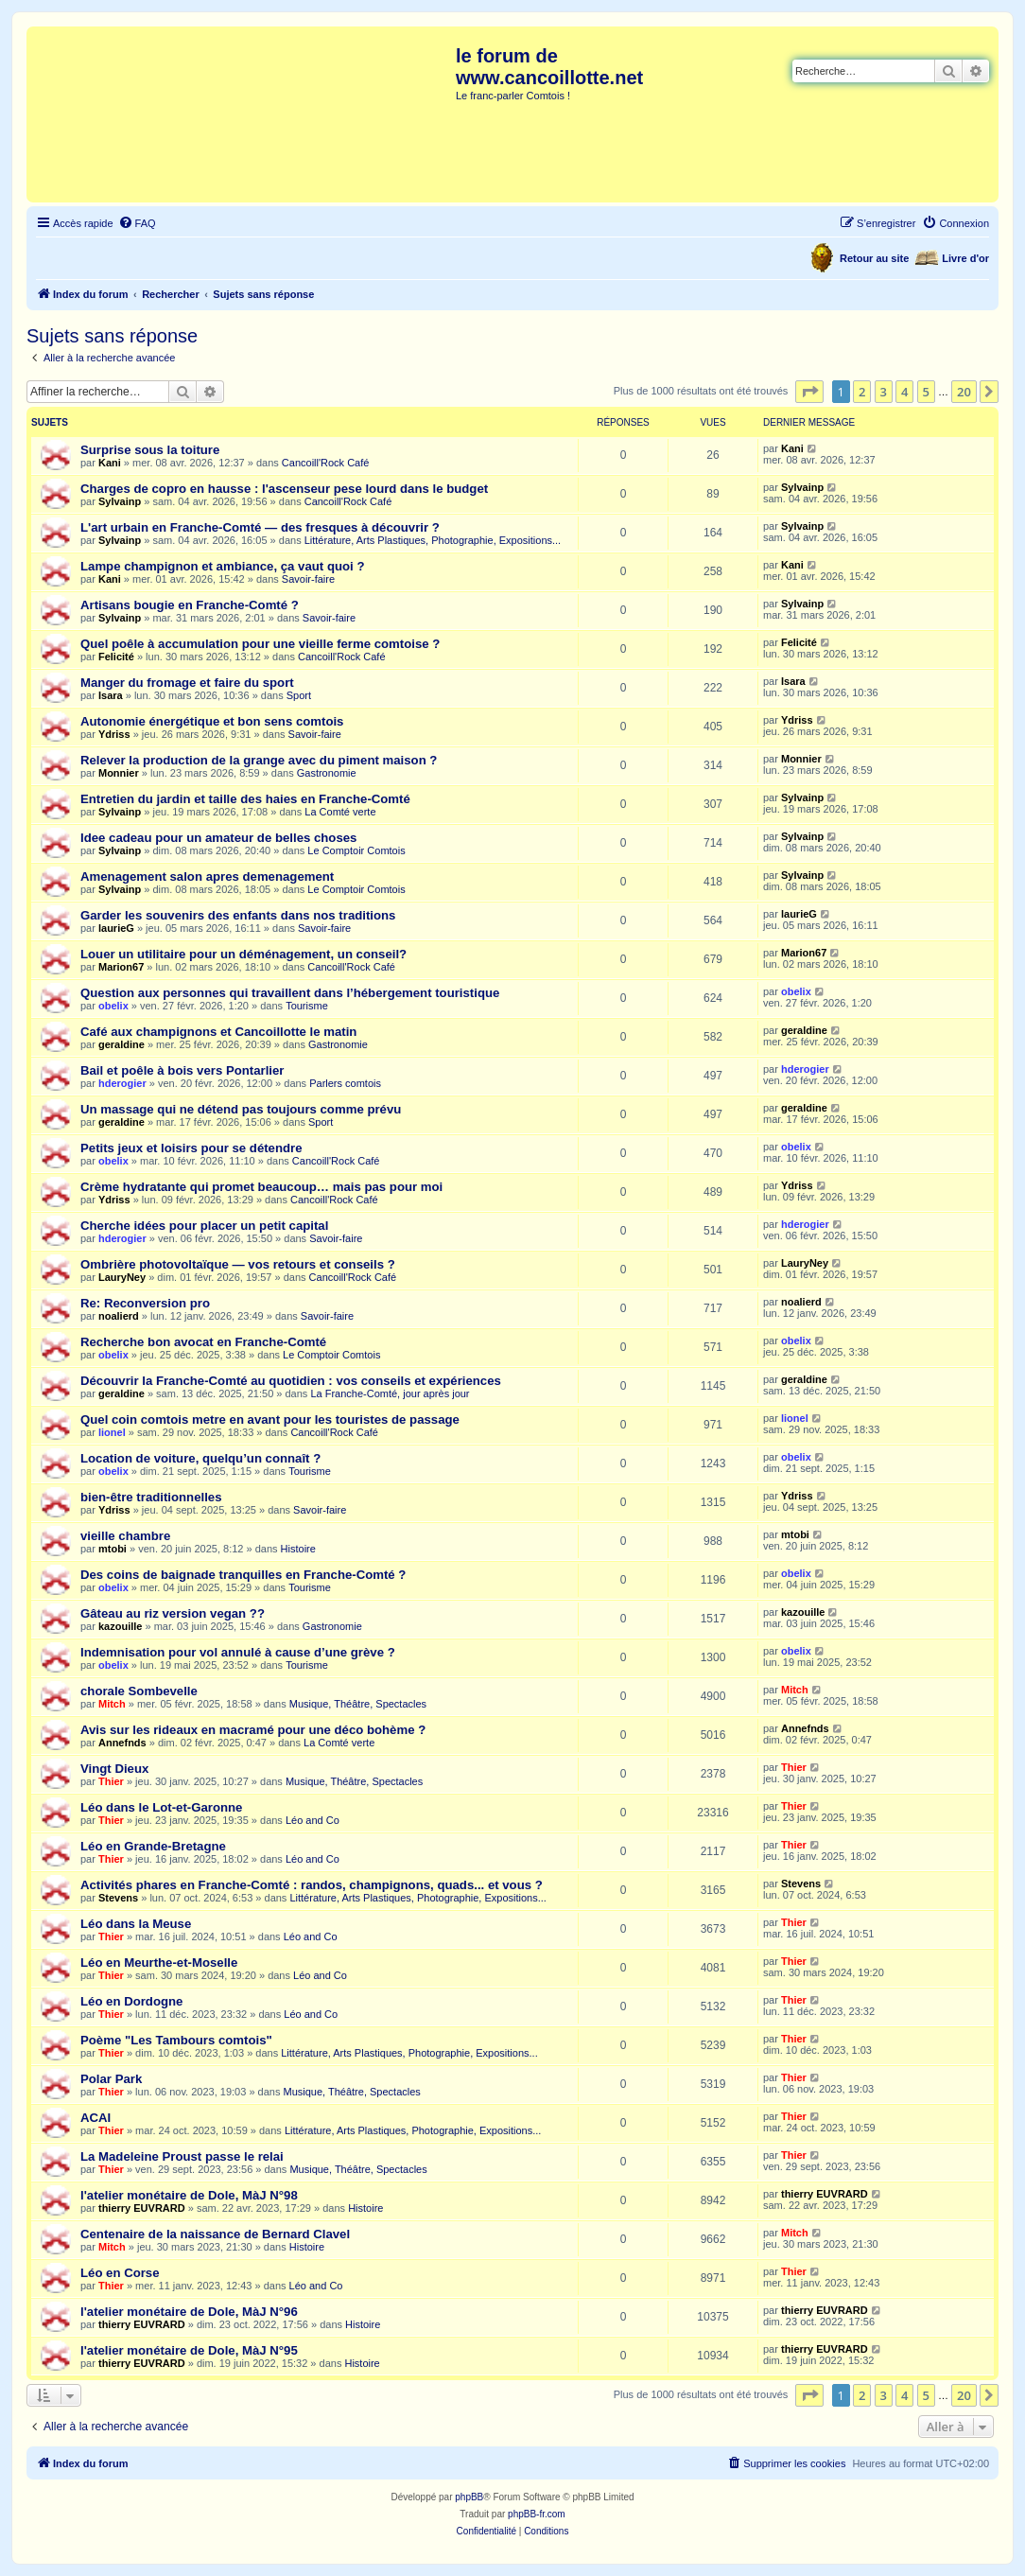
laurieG (116, 928)
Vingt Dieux (114, 1768)
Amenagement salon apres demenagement (207, 876)
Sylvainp (119, 501)
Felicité (116, 656)
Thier (111, 1781)
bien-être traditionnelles (151, 1497)
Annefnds (122, 1742)
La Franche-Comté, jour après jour (389, 1393)
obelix (113, 1005)
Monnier (118, 773)
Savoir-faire (308, 579)
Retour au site (874, 258)
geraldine (121, 1044)
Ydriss (114, 734)
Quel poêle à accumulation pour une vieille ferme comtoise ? (260, 644)
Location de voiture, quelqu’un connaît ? (200, 1458)
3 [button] (883, 391)
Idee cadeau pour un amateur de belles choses (218, 838)
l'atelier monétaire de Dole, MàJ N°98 (189, 2195)
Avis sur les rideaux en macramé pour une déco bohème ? (253, 1730)
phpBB (469, 2497)
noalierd (118, 1316)
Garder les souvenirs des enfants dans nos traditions (237, 915)
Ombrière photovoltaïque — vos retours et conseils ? (237, 1264)
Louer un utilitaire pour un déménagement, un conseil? (243, 954)
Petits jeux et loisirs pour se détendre (191, 1148)
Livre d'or (965, 258)
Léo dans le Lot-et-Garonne (161, 1807)
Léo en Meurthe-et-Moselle (158, 1962)
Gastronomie (326, 773)
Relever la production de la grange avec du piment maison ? (258, 760)
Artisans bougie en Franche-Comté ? (189, 605)
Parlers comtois (345, 1083)
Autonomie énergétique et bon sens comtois (211, 721)
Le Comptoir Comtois (356, 850)
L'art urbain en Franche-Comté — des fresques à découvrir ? (260, 527)
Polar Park (111, 2079)
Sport (299, 695)
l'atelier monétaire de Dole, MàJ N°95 (189, 2350)
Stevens (118, 1897)
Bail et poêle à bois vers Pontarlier (182, 1070)
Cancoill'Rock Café (326, 462)
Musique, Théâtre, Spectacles (357, 1703)
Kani (109, 462)
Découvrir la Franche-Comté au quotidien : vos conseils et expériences (290, 1381)
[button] (809, 391)
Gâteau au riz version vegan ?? (172, 1613)
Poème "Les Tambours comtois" (176, 2040)
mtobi (112, 1548)
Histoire (298, 1548)
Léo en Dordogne (131, 2001)
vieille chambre (125, 1536)
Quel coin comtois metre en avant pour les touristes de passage (270, 1419)
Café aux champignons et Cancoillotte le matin (218, 1032)
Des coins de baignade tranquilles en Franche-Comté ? (243, 1575)
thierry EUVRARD (141, 2208)
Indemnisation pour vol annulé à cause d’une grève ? (237, 1652)
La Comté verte (339, 811)
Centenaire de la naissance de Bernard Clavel (215, 2234)
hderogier (122, 1083)
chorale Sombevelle (139, 1691)
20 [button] (964, 391)
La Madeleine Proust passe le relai (182, 2156)
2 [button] (862, 391)
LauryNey (122, 1277)
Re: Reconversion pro (145, 1303)
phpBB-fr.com (536, 2514)
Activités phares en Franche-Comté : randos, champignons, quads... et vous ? (311, 1885)
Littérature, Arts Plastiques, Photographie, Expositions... (432, 540)
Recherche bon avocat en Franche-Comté (203, 1342)
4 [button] (904, 391)
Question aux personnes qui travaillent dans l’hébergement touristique (289, 993)
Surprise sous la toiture (149, 450)
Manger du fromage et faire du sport (187, 682)
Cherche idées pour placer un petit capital (204, 1225)
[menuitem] (137, 223)
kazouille (120, 1626)
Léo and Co (312, 1820)
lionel (112, 1432)
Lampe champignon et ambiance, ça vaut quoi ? (222, 566)
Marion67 (121, 967)
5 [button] (926, 391)
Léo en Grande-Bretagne (153, 1846)
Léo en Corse (120, 2273)
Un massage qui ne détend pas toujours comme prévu (240, 1109)
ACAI (95, 2118)
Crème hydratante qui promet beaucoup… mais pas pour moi (261, 1187)
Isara (110, 695)
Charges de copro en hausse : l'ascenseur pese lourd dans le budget (284, 489)
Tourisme (307, 1005)
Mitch (112, 1703)
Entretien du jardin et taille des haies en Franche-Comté (245, 799)
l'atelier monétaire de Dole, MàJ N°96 (189, 2311)
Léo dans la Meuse (135, 1924)
